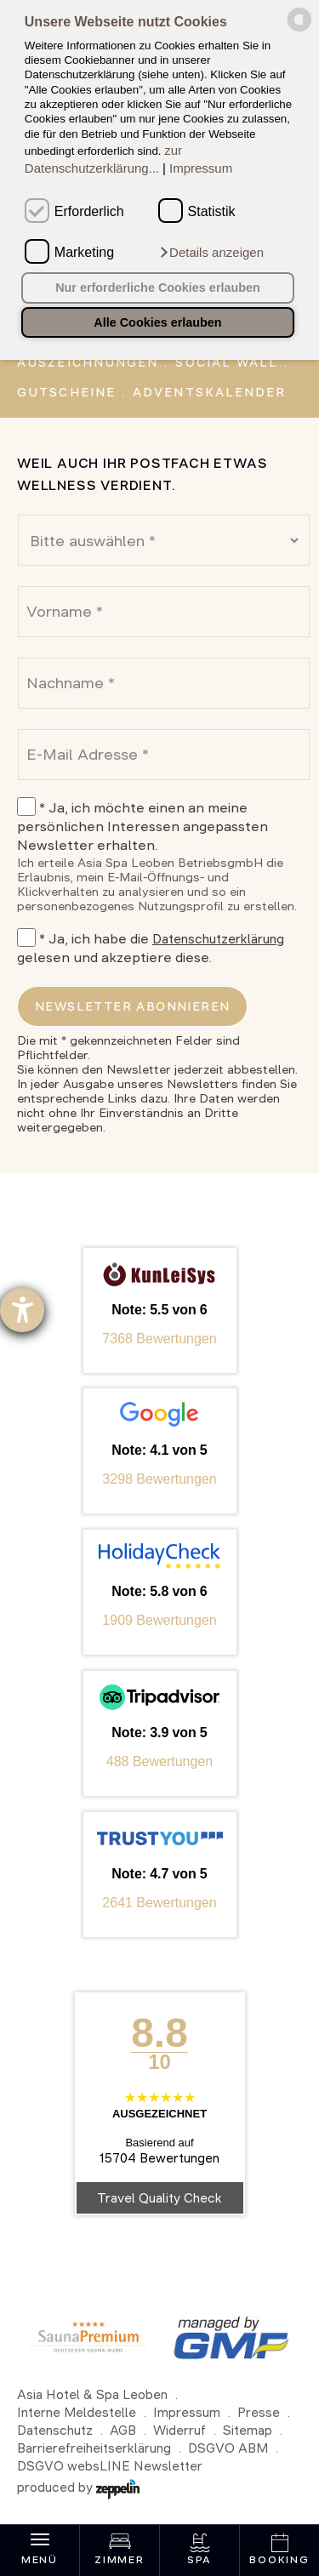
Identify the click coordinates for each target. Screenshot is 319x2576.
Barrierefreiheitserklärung (94, 2448)
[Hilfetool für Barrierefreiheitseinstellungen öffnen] (22, 1310)
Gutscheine (66, 392)
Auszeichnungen (87, 362)
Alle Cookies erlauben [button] (157, 322)
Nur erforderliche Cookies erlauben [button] (157, 287)
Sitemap (247, 2430)
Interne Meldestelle (76, 2412)
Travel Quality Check (159, 2197)
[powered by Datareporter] (299, 29)
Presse (258, 2412)
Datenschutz (55, 2430)
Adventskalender (210, 392)
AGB (123, 2430)
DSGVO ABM (228, 2448)
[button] (211, 252)
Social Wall (226, 362)
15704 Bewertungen (159, 2157)
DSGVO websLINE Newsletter (109, 2465)
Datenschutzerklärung (218, 938)
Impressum (200, 168)
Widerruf (179, 2430)
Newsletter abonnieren (132, 1006)
